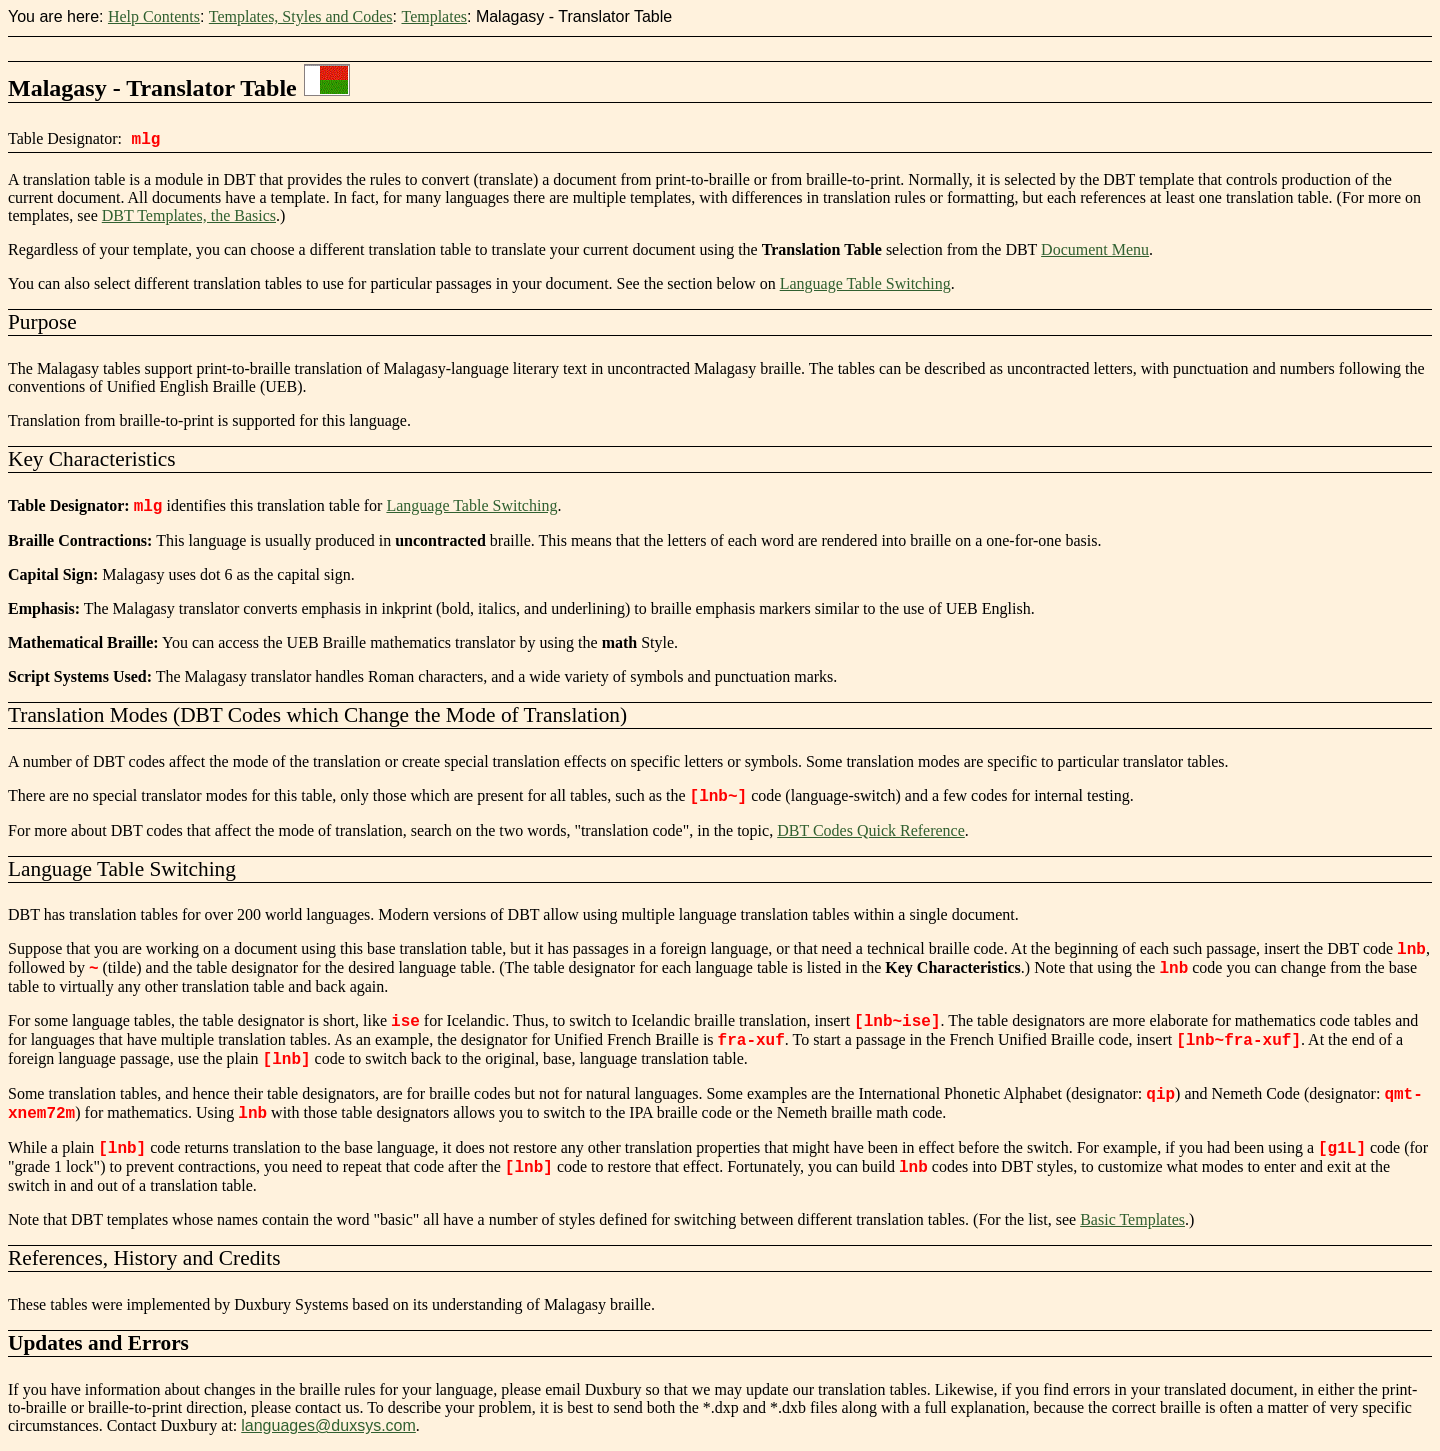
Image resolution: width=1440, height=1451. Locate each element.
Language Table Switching (865, 283)
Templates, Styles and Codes (301, 16)
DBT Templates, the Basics (189, 215)
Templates (434, 16)
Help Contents (154, 16)
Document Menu (1095, 249)
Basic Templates (1132, 1219)
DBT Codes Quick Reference (871, 830)
